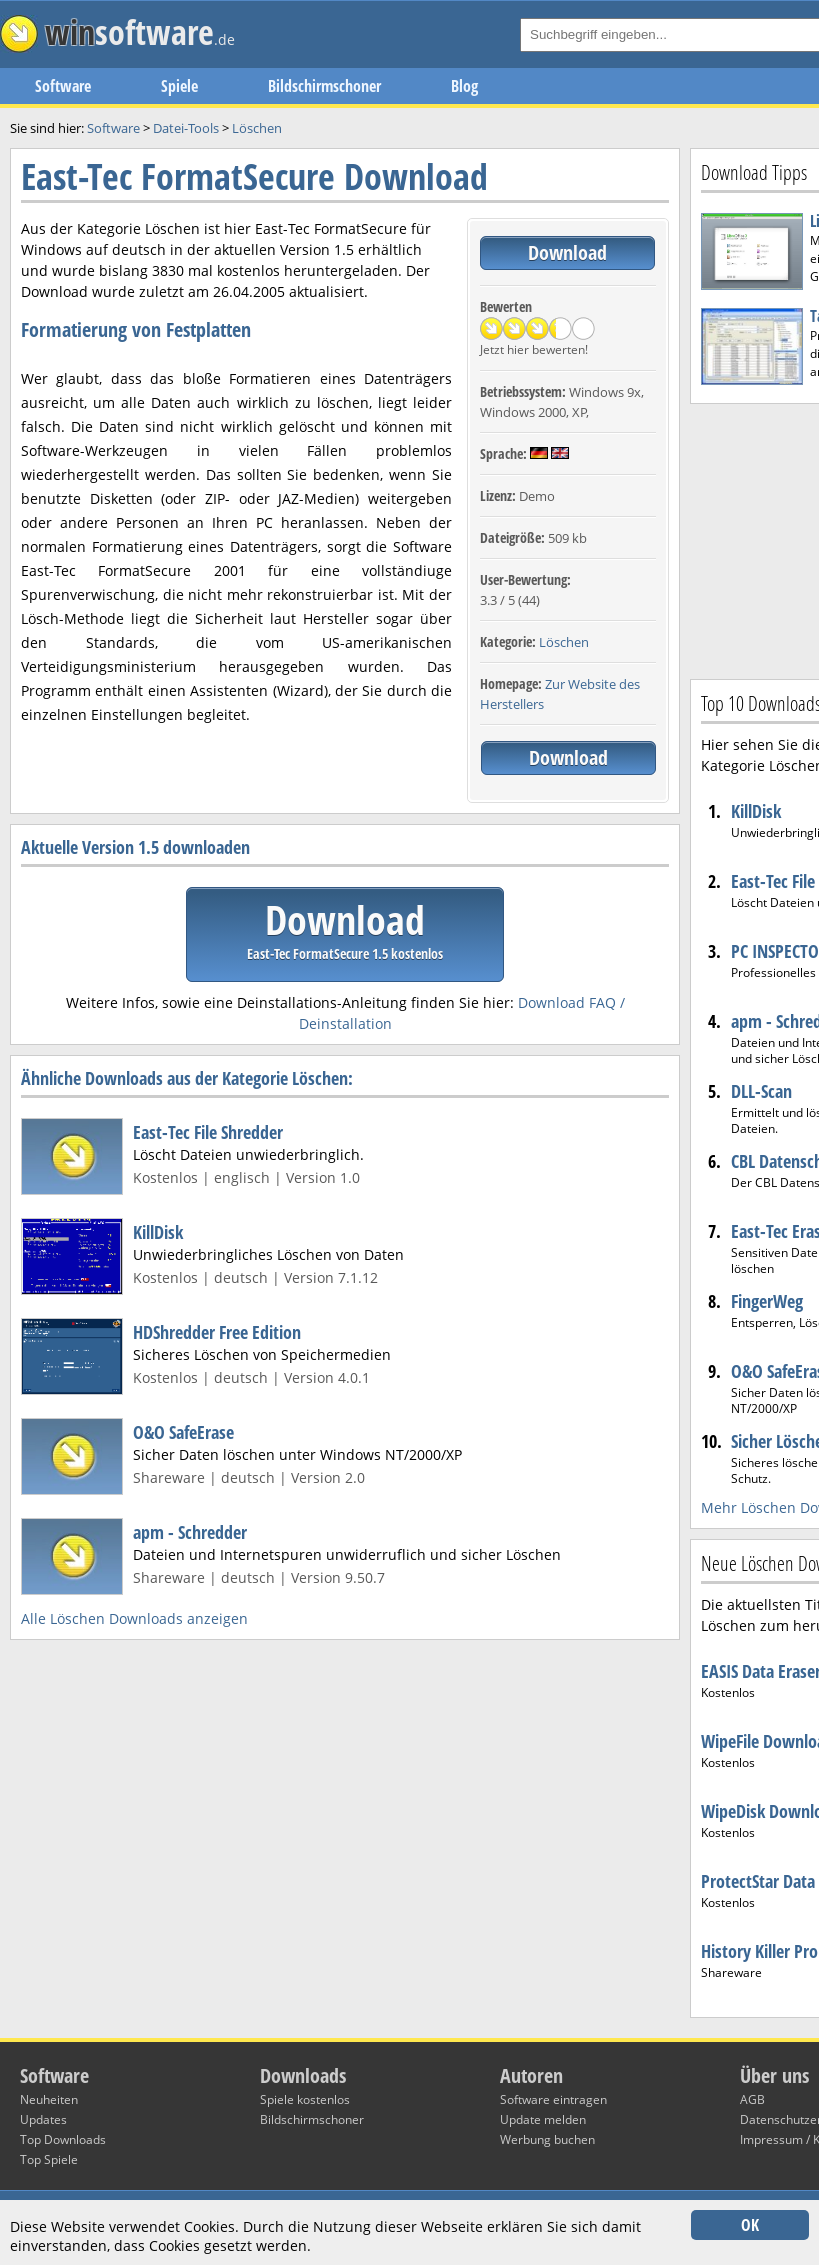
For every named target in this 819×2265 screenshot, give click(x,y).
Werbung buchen (547, 2139)
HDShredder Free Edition (217, 1332)
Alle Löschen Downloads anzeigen (134, 1618)
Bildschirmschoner (324, 86)
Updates (43, 2119)
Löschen (564, 642)
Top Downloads (63, 2139)
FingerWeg (767, 1301)
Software (63, 86)
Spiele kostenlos (305, 2099)
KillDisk (158, 1232)
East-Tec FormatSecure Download (254, 176)
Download (567, 252)
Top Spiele (49, 2159)
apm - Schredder (190, 1532)
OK (750, 2225)
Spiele (179, 86)
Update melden (543, 2119)
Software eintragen (553, 2099)
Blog (464, 86)
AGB (752, 2099)
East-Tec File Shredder (208, 1132)
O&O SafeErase (183, 1432)
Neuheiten (49, 2099)
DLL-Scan (761, 1091)
